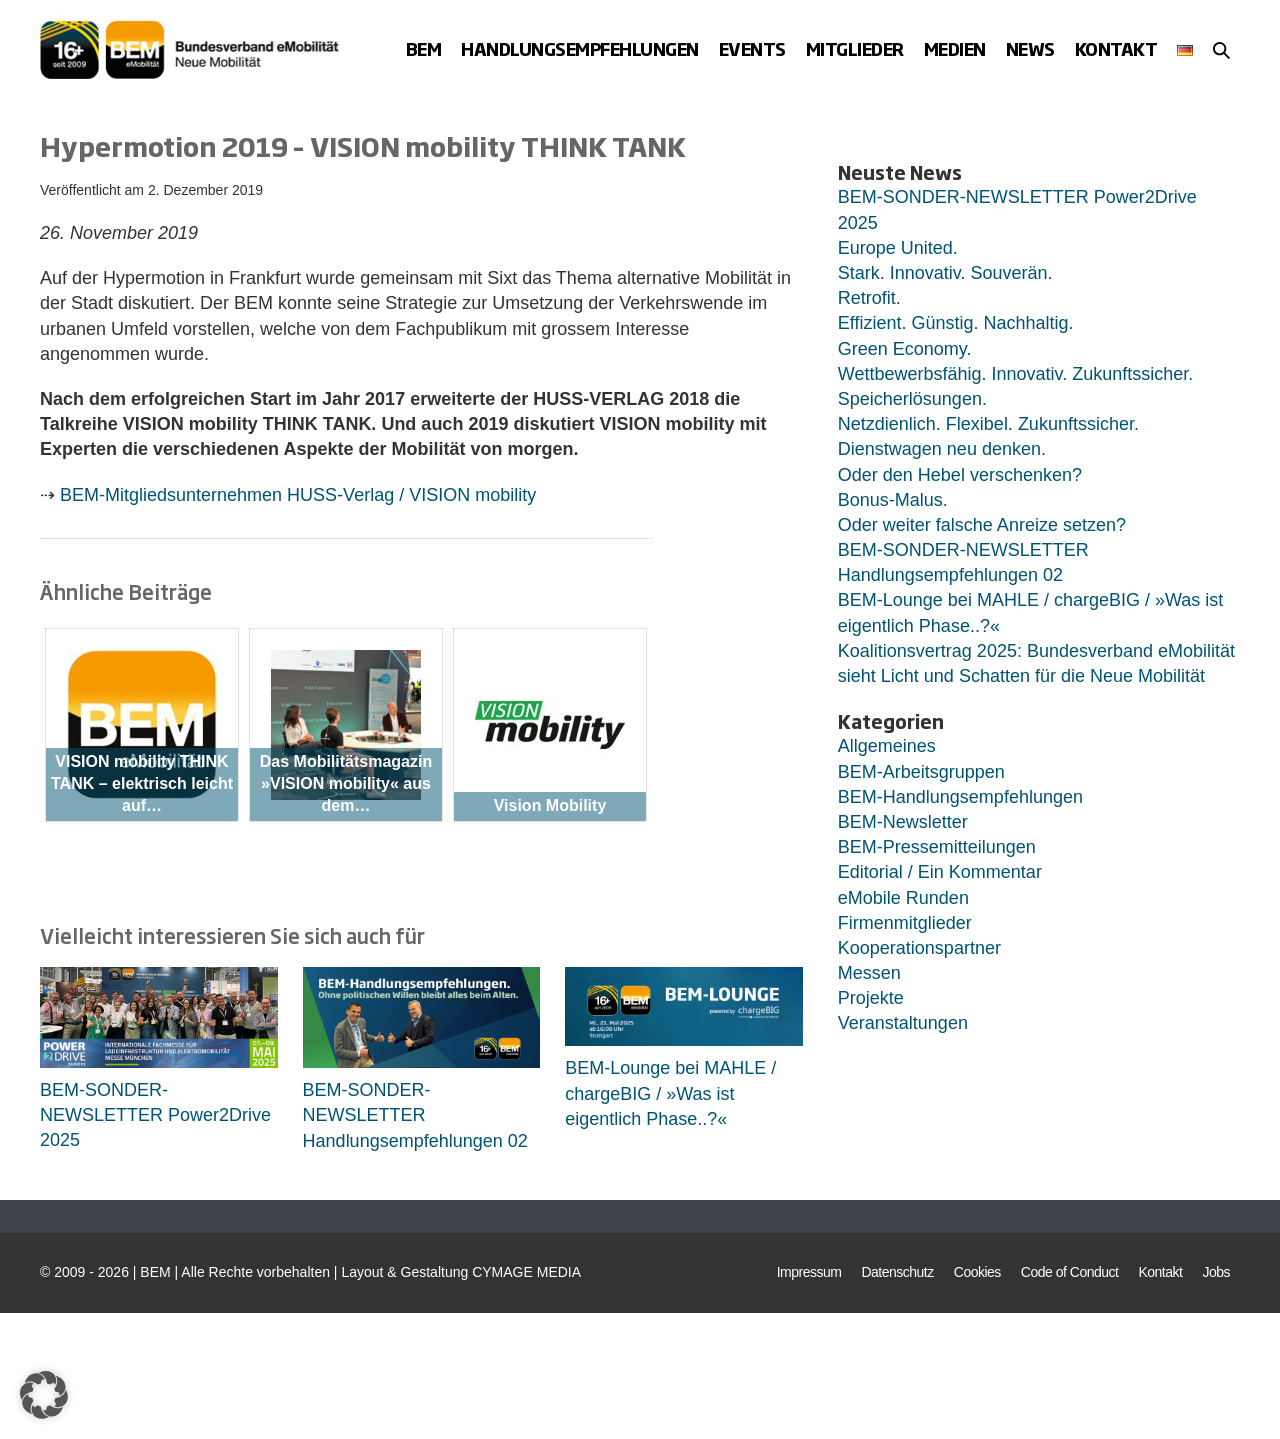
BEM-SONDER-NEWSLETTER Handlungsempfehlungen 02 (415, 1115)
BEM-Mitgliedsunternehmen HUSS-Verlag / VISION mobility (298, 495)
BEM (424, 48)
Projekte (871, 998)
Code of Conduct (1070, 1272)
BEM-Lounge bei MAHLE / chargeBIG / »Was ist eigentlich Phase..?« (670, 1093)
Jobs (1216, 1272)
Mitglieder (855, 48)
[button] (1221, 50)
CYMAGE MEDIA (526, 1272)
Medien (955, 48)
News (1030, 48)
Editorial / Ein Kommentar (940, 872)
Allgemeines (887, 746)
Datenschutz (897, 1272)
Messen (869, 973)
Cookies (977, 1272)
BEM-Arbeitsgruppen (921, 772)
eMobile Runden (903, 898)
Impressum (809, 1272)
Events (752, 48)
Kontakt (1116, 48)
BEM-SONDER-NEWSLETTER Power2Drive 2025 (155, 1115)
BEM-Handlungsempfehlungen (960, 797)
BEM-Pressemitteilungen (937, 847)
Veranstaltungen (903, 1023)
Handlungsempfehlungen (580, 48)
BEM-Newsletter (903, 822)
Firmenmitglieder (905, 923)
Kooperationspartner (919, 948)
